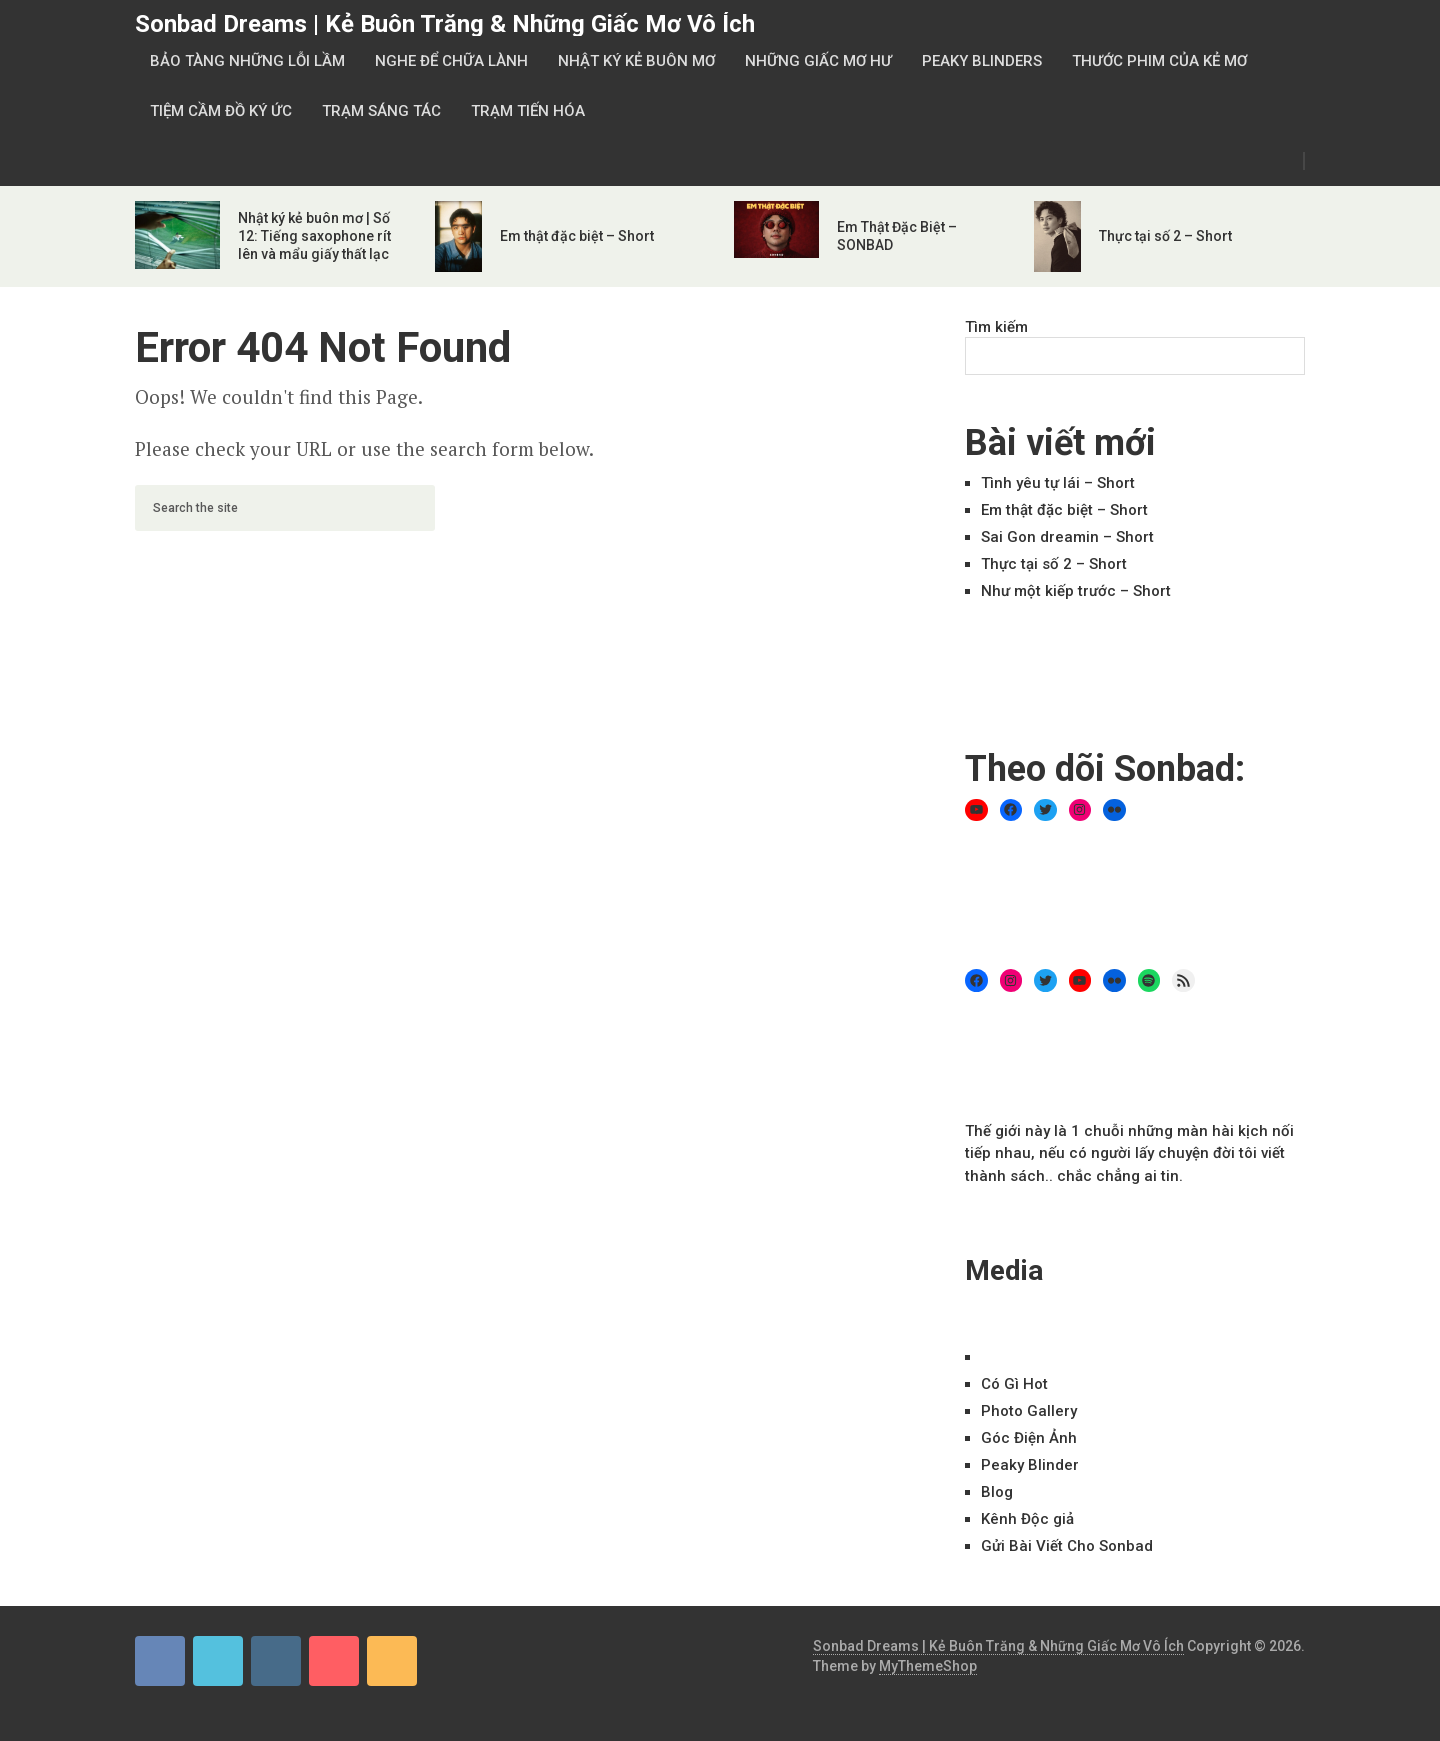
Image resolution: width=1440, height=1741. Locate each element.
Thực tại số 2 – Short (1165, 236)
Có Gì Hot (1014, 1384)
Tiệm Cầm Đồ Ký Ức (221, 111)
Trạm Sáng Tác (381, 111)
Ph (1029, 1411)
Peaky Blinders (982, 61)
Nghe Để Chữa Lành (451, 61)
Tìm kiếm (996, 327)
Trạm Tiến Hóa (528, 111)
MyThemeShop (928, 1666)
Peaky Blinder (1030, 1465)
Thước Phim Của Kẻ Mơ (1159, 61)
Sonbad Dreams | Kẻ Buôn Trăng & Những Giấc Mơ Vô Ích (445, 24)
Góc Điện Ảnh (1029, 1438)
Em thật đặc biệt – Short (577, 236)
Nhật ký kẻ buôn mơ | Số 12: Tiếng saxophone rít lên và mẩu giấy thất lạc (314, 236)
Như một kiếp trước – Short (1076, 591)
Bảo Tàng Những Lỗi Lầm (247, 61)
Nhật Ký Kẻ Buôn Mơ (636, 61)
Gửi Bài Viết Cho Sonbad (1067, 1546)
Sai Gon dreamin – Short (1067, 537)
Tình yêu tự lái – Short (1058, 483)
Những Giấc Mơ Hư (818, 61)
